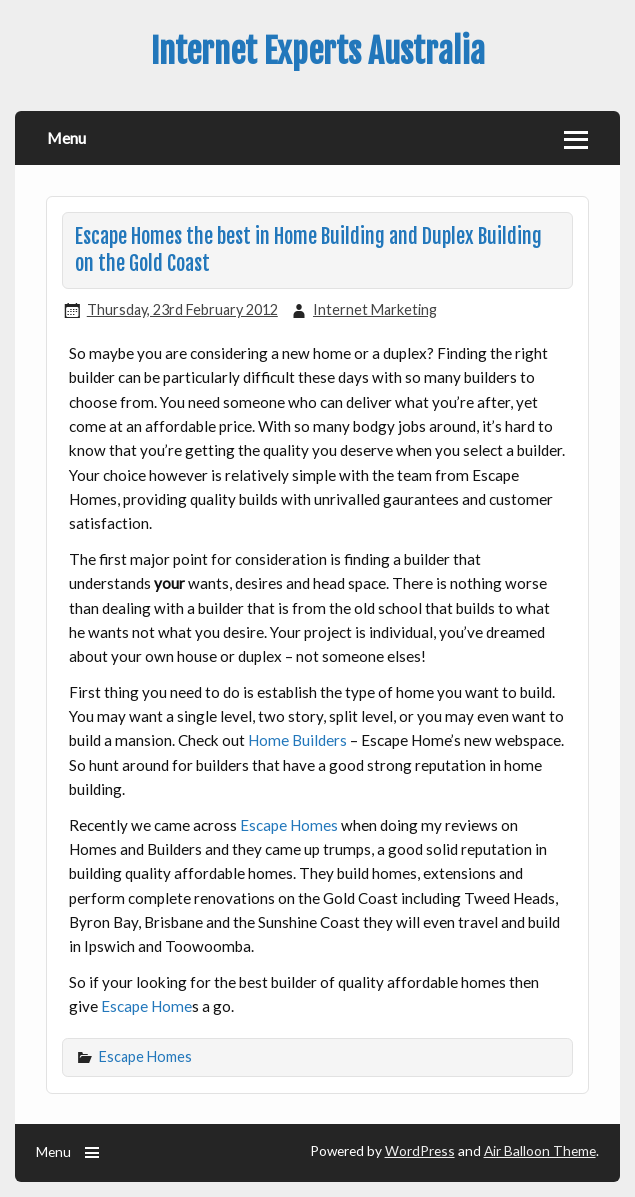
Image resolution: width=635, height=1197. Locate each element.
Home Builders (297, 740)
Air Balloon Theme (540, 1150)
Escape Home (146, 1006)
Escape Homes (289, 825)
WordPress (420, 1150)
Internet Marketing (375, 309)
